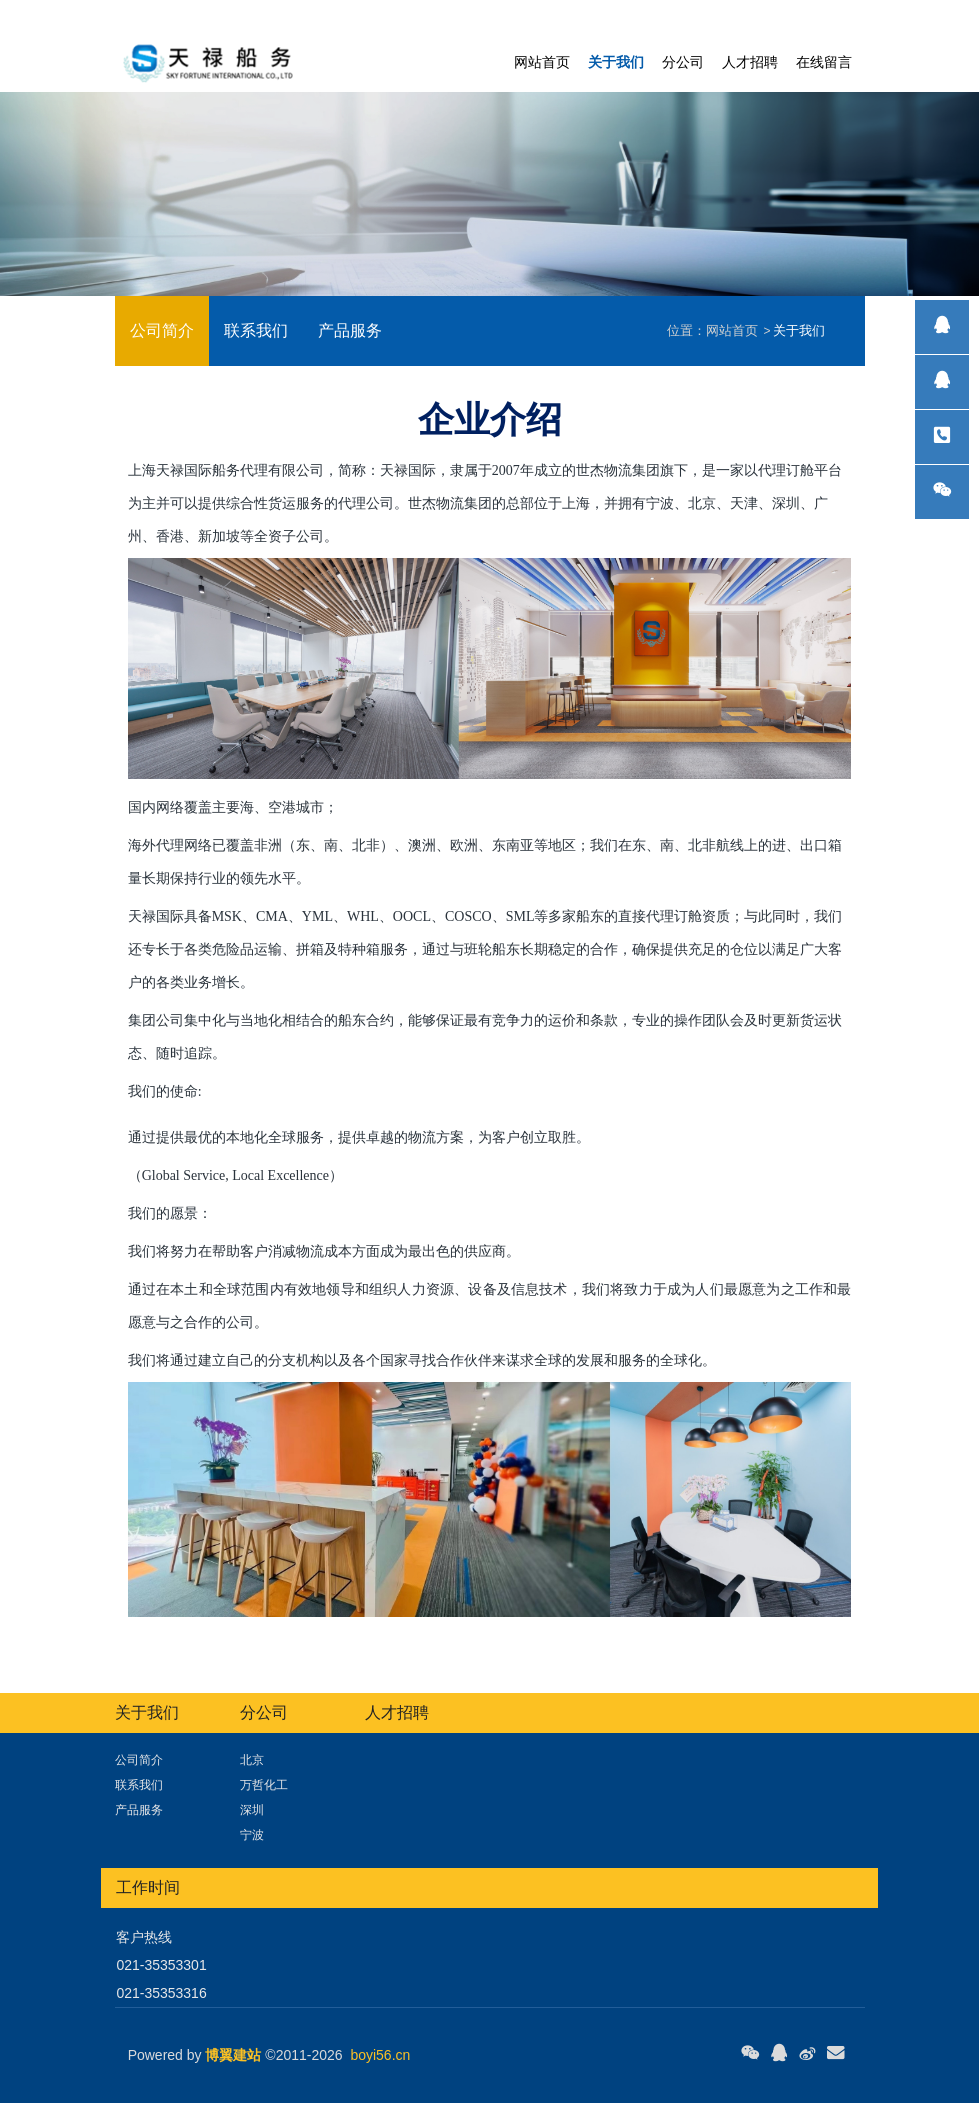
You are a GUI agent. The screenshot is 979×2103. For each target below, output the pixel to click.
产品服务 (350, 330)
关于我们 (799, 330)
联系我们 (256, 330)
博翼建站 (233, 2055)
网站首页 (542, 62)
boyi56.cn (380, 2055)
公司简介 (162, 330)
